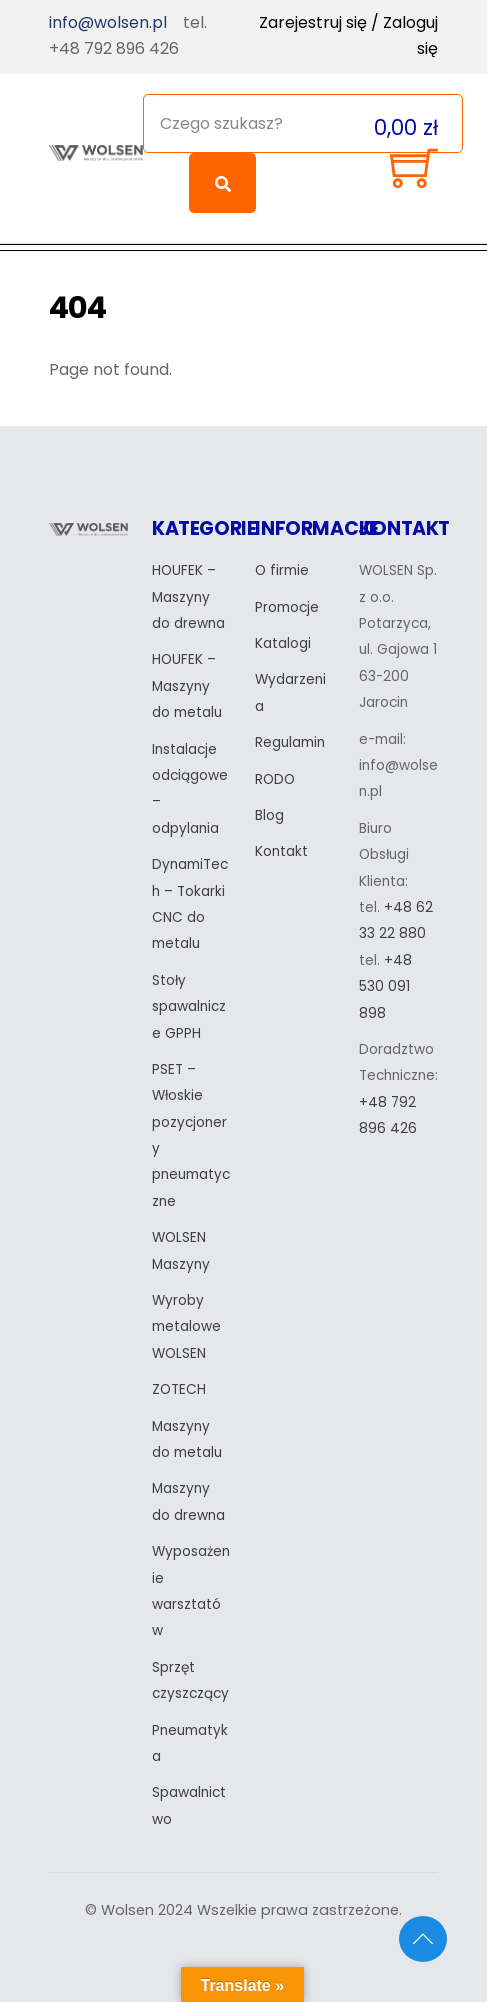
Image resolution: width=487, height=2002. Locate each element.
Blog (269, 815)
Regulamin (290, 742)
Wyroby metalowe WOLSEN (186, 1327)
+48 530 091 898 (385, 987)
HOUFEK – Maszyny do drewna (188, 597)
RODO (275, 779)
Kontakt (281, 851)
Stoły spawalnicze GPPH (189, 1007)
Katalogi (283, 643)
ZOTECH (179, 1389)
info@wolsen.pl (108, 22)
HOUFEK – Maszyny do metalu (187, 686)
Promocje (287, 607)
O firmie (282, 570)
